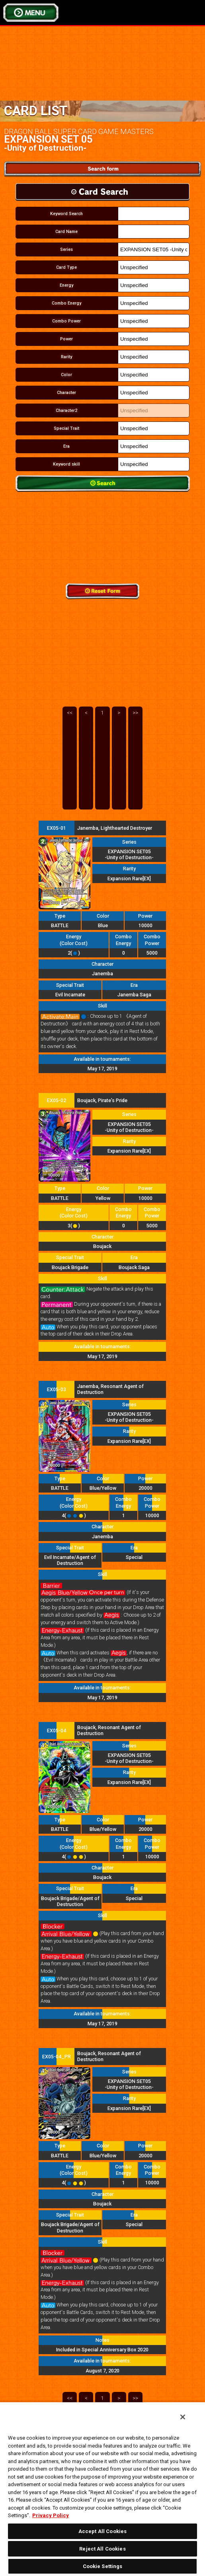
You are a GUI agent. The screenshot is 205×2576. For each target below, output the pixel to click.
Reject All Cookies (102, 2549)
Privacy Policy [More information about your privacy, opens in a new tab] (50, 2515)
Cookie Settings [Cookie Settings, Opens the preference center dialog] (103, 2566)
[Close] (182, 2417)
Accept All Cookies (102, 2531)
